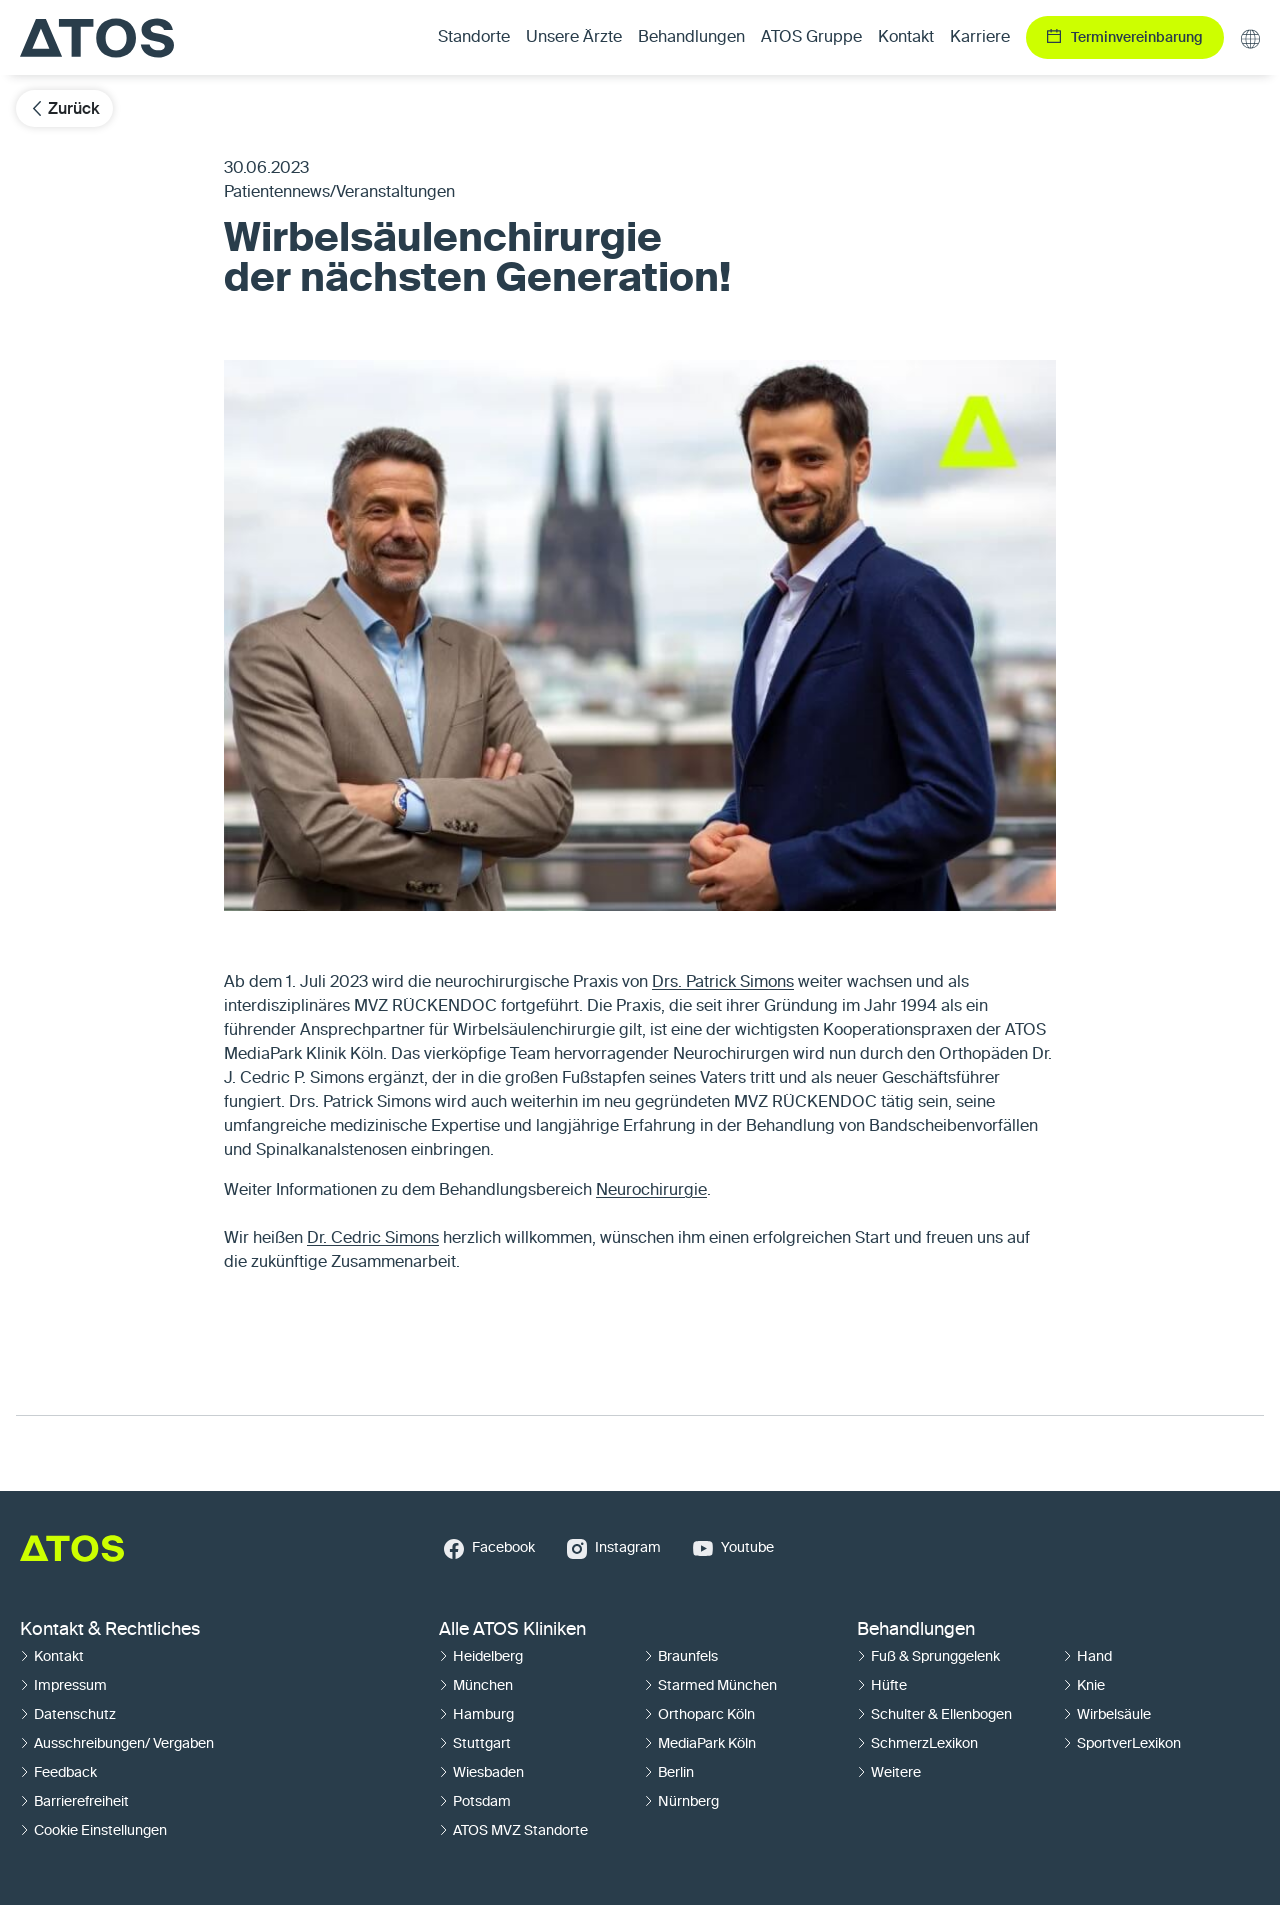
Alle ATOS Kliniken (512, 1630)
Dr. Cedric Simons (373, 1239)
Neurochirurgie (651, 1191)
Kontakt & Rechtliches (110, 1630)
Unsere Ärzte (574, 38)
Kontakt (906, 38)
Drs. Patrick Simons (723, 983)
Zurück (64, 108)
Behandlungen (916, 1630)
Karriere (980, 38)
